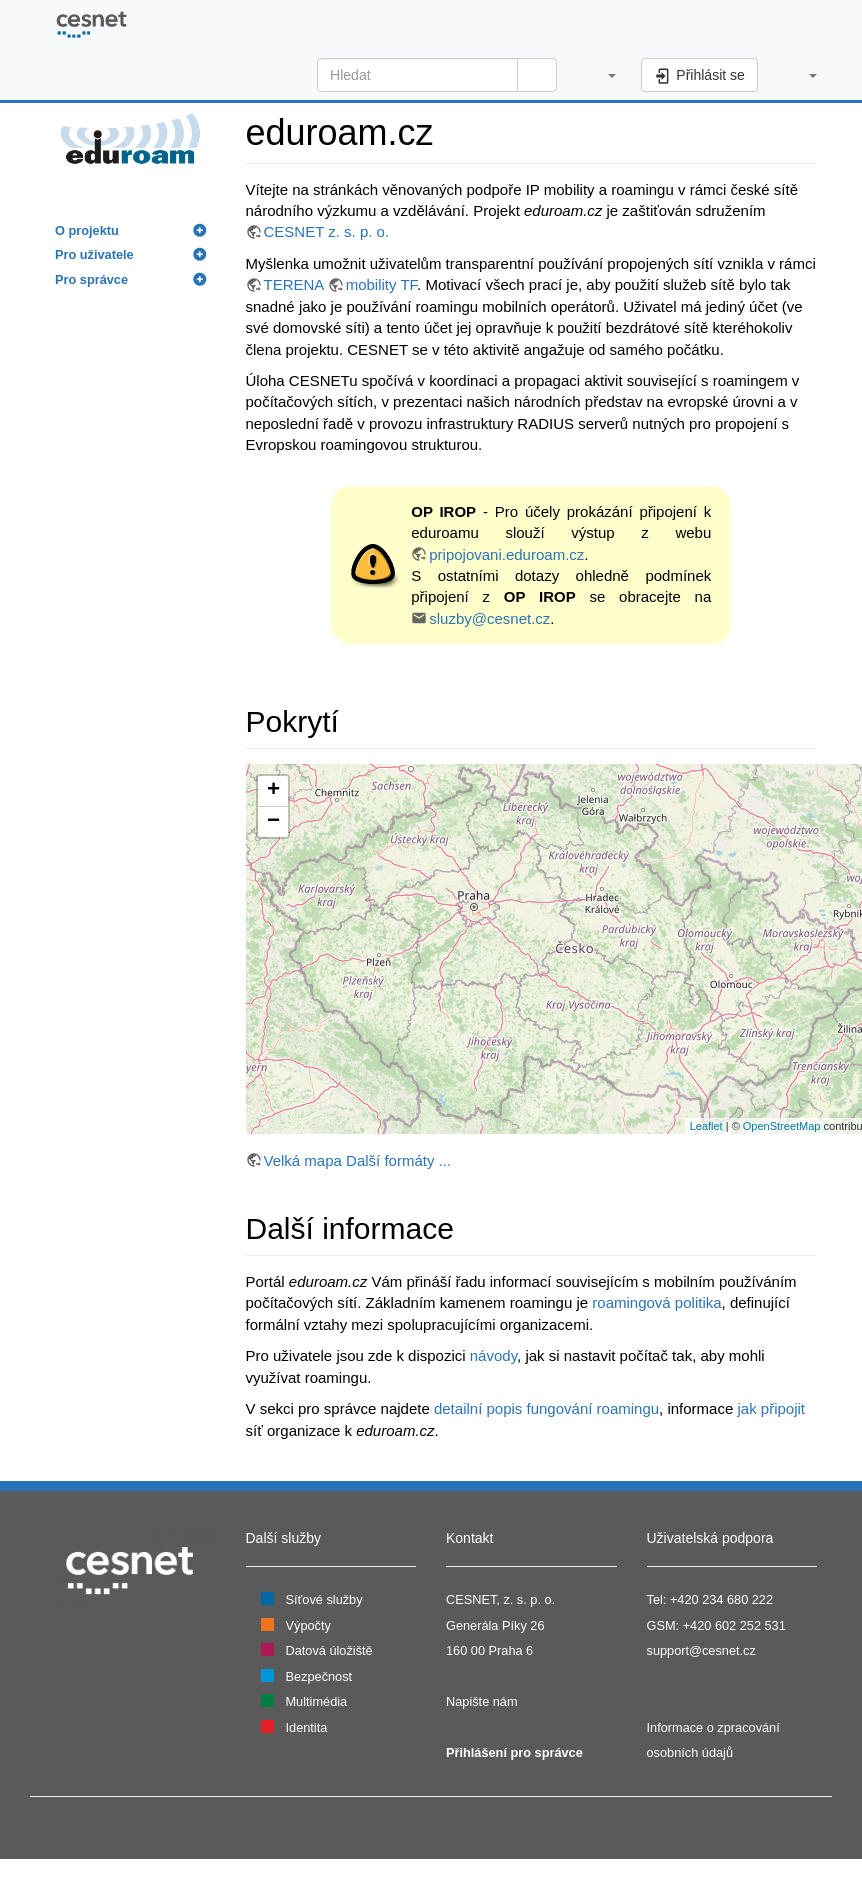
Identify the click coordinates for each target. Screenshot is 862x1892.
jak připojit (771, 1408)
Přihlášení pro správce (514, 1752)
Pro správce (91, 279)
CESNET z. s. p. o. (327, 231)
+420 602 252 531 (734, 1625)
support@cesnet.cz (701, 1650)
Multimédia (317, 1701)
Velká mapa (303, 1160)
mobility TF (381, 284)
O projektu (87, 230)
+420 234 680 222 (721, 1599)
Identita (307, 1727)
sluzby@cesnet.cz (489, 618)
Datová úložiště (329, 1650)
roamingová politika (656, 1302)
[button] (601, 75)
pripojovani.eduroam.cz (506, 554)
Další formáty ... (398, 1160)
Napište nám (482, 1701)
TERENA (294, 284)
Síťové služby (324, 1599)
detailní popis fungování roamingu (546, 1408)
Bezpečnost (319, 1676)
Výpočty (308, 1625)
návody (493, 1355)
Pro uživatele (94, 254)
